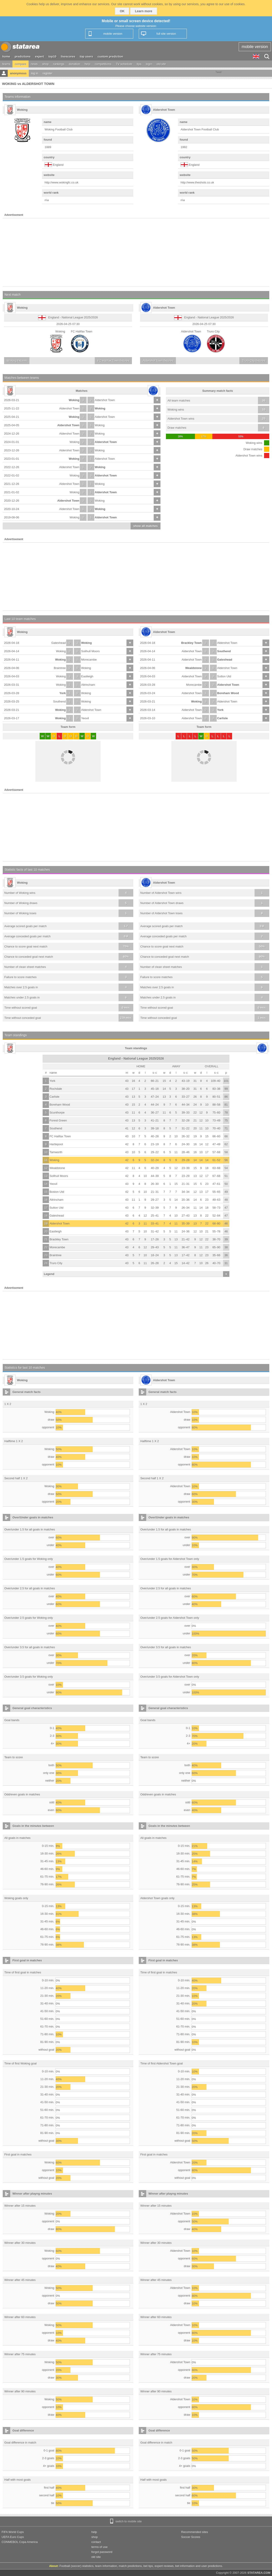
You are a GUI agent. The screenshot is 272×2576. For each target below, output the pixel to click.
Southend (59, 701)
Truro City (55, 1263)
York (62, 693)
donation (74, 64)
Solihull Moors (90, 651)
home (6, 56)
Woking (74, 400)
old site (161, 64)
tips (139, 64)
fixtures (17, 360)
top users (86, 56)
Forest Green (58, 1120)
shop (45, 64)
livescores (68, 56)
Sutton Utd (224, 676)
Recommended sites (194, 2532)
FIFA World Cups (13, 2532)
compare (20, 64)
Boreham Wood (228, 693)
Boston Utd (56, 1191)
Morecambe (89, 659)
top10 (52, 56)
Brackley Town (191, 643)
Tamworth (55, 1152)
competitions (103, 64)
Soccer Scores (190, 2537)
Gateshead (58, 643)
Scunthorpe (57, 1112)
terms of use (99, 2547)
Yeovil (85, 718)
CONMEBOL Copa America (20, 2542)
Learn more (143, 11)
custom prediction (110, 56)
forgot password (101, 2552)
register (47, 73)
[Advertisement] (136, 252)
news (34, 64)
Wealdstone (193, 668)
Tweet (219, 72)
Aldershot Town (105, 400)
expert (39, 56)
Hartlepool (56, 1144)
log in (34, 73)
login (149, 64)
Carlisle (222, 718)
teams (6, 64)
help (87, 64)
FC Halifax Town (60, 1136)
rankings (58, 64)
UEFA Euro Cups (13, 2537)
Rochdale (55, 1088)
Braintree (60, 668)
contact (96, 2542)
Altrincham (88, 684)
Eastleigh (87, 676)
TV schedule (124, 64)
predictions (23, 56)
